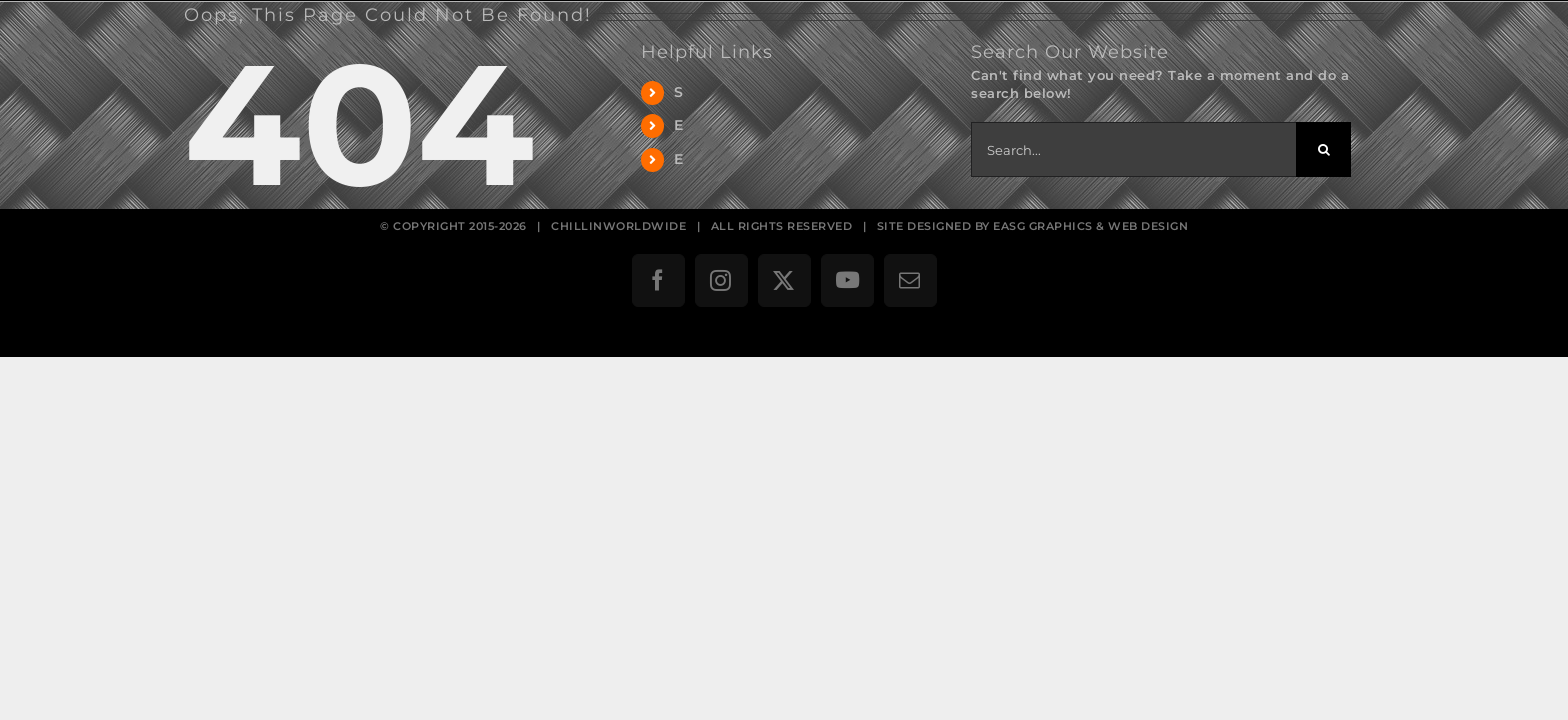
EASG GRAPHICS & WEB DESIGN (1090, 226)
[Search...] (1133, 149)
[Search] (1323, 149)
